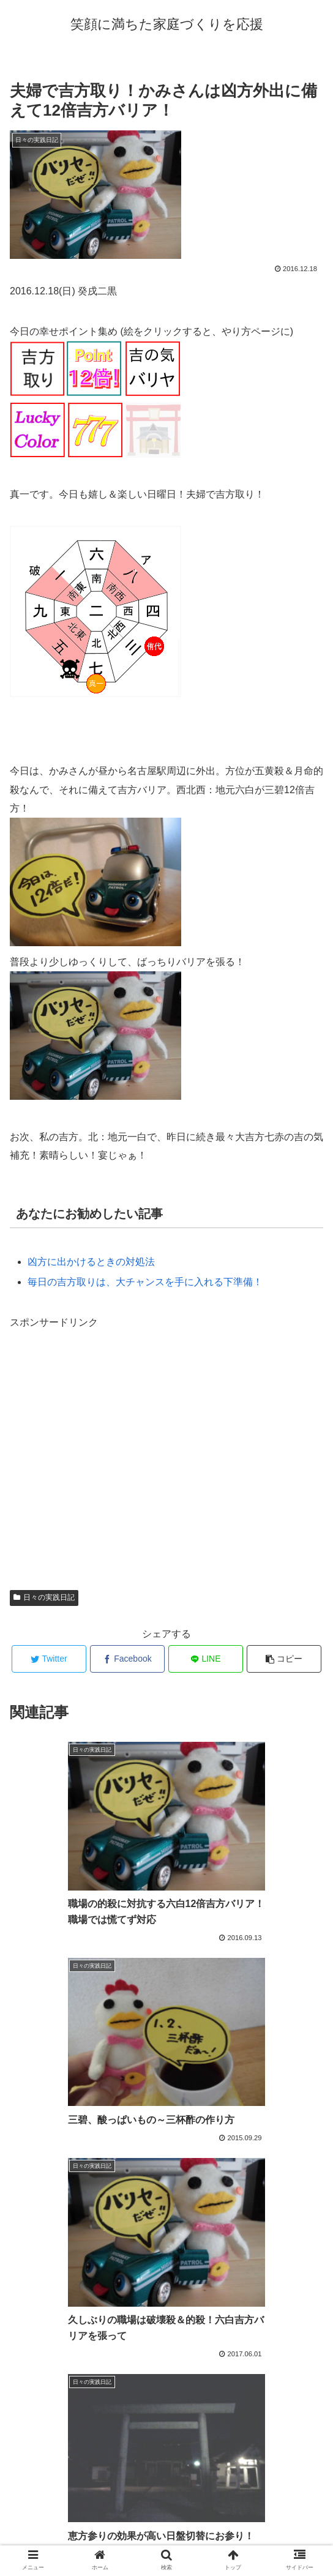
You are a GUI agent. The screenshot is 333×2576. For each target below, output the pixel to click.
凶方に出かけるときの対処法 (91, 1261)
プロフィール (166, 2536)
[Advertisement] (166, 1454)
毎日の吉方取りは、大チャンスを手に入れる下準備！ (145, 1282)
